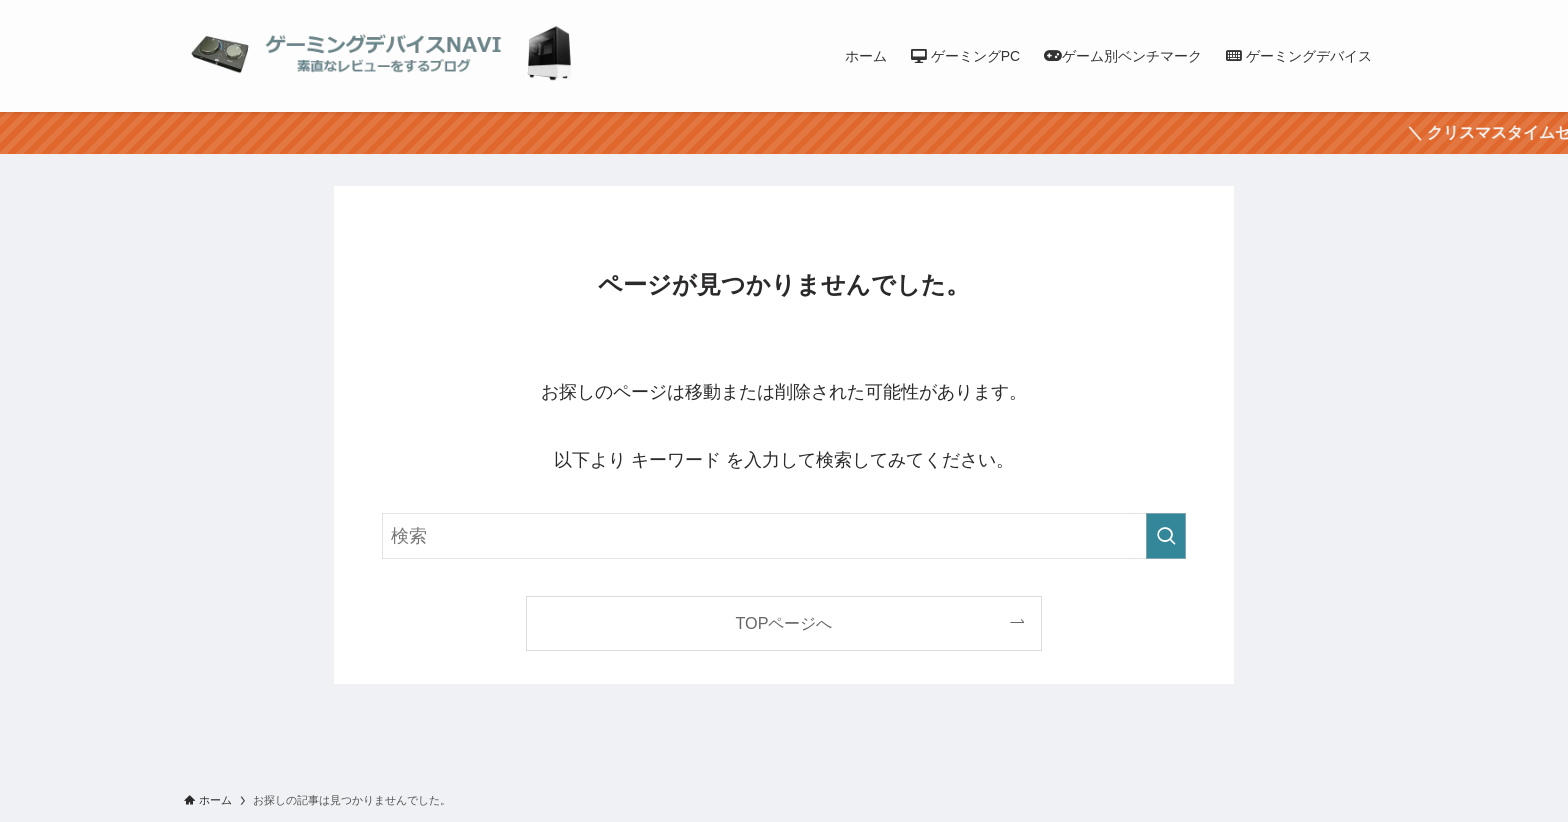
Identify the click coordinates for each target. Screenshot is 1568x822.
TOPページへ (784, 623)
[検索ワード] (784, 536)
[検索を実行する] (1166, 536)
